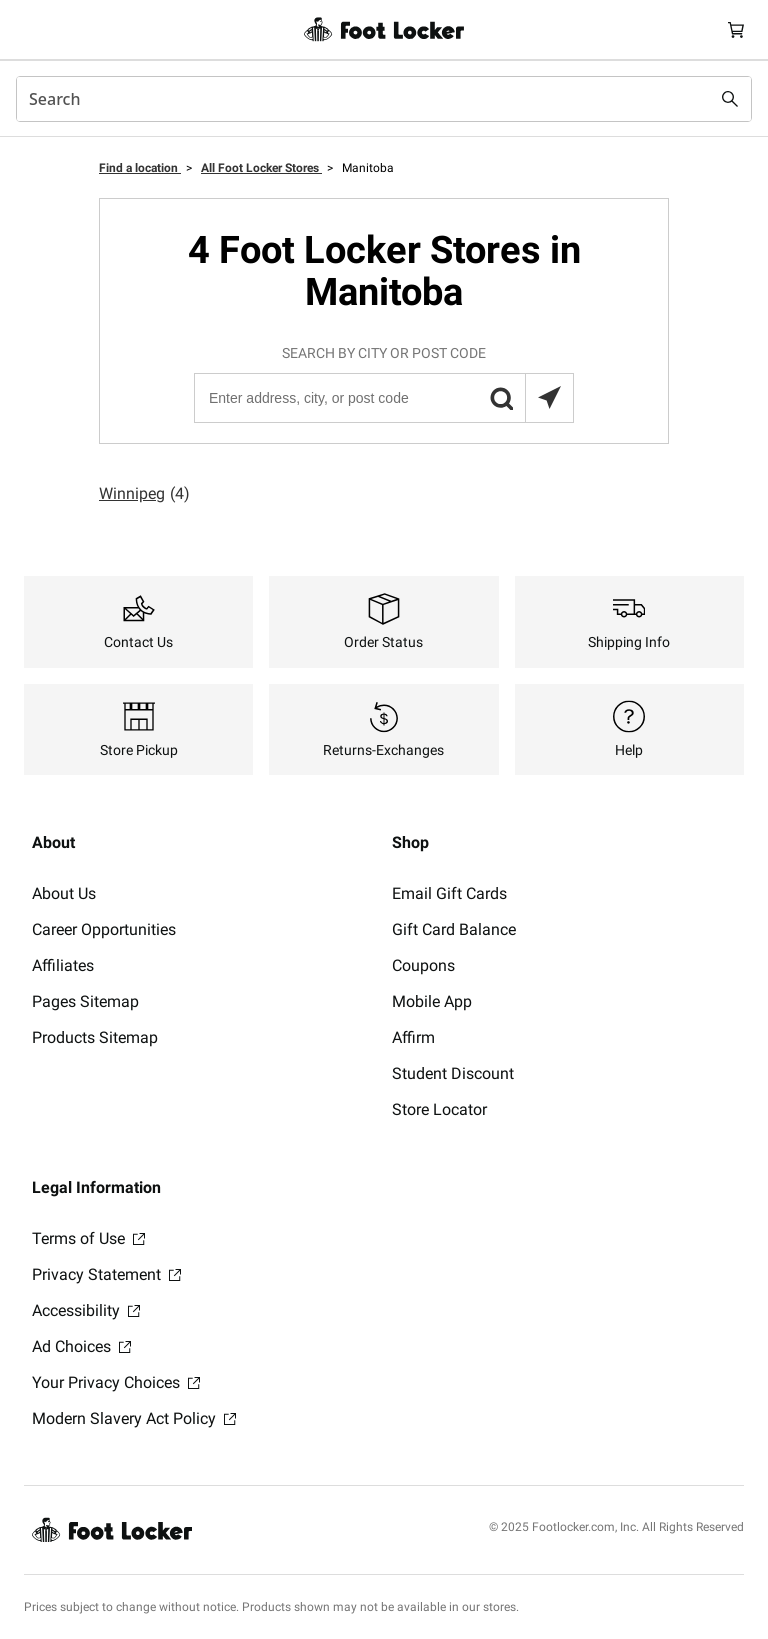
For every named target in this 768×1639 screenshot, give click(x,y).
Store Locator (439, 1109)
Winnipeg (144, 494)
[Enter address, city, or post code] (383, 398)
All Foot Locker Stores (261, 168)
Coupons (423, 965)
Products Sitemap (95, 1037)
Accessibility (86, 1310)
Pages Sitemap (85, 1001)
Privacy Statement (106, 1274)
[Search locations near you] (549, 398)
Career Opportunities (104, 929)
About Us (64, 893)
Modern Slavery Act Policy (134, 1418)
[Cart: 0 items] (736, 29)
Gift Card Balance (454, 929)
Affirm (413, 1037)
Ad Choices (81, 1346)
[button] (501, 398)
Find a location (140, 168)
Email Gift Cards (449, 893)
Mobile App (432, 1001)
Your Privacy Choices (116, 1382)
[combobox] (384, 99)
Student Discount (453, 1073)
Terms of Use (88, 1238)
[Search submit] (730, 99)
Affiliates (63, 965)
